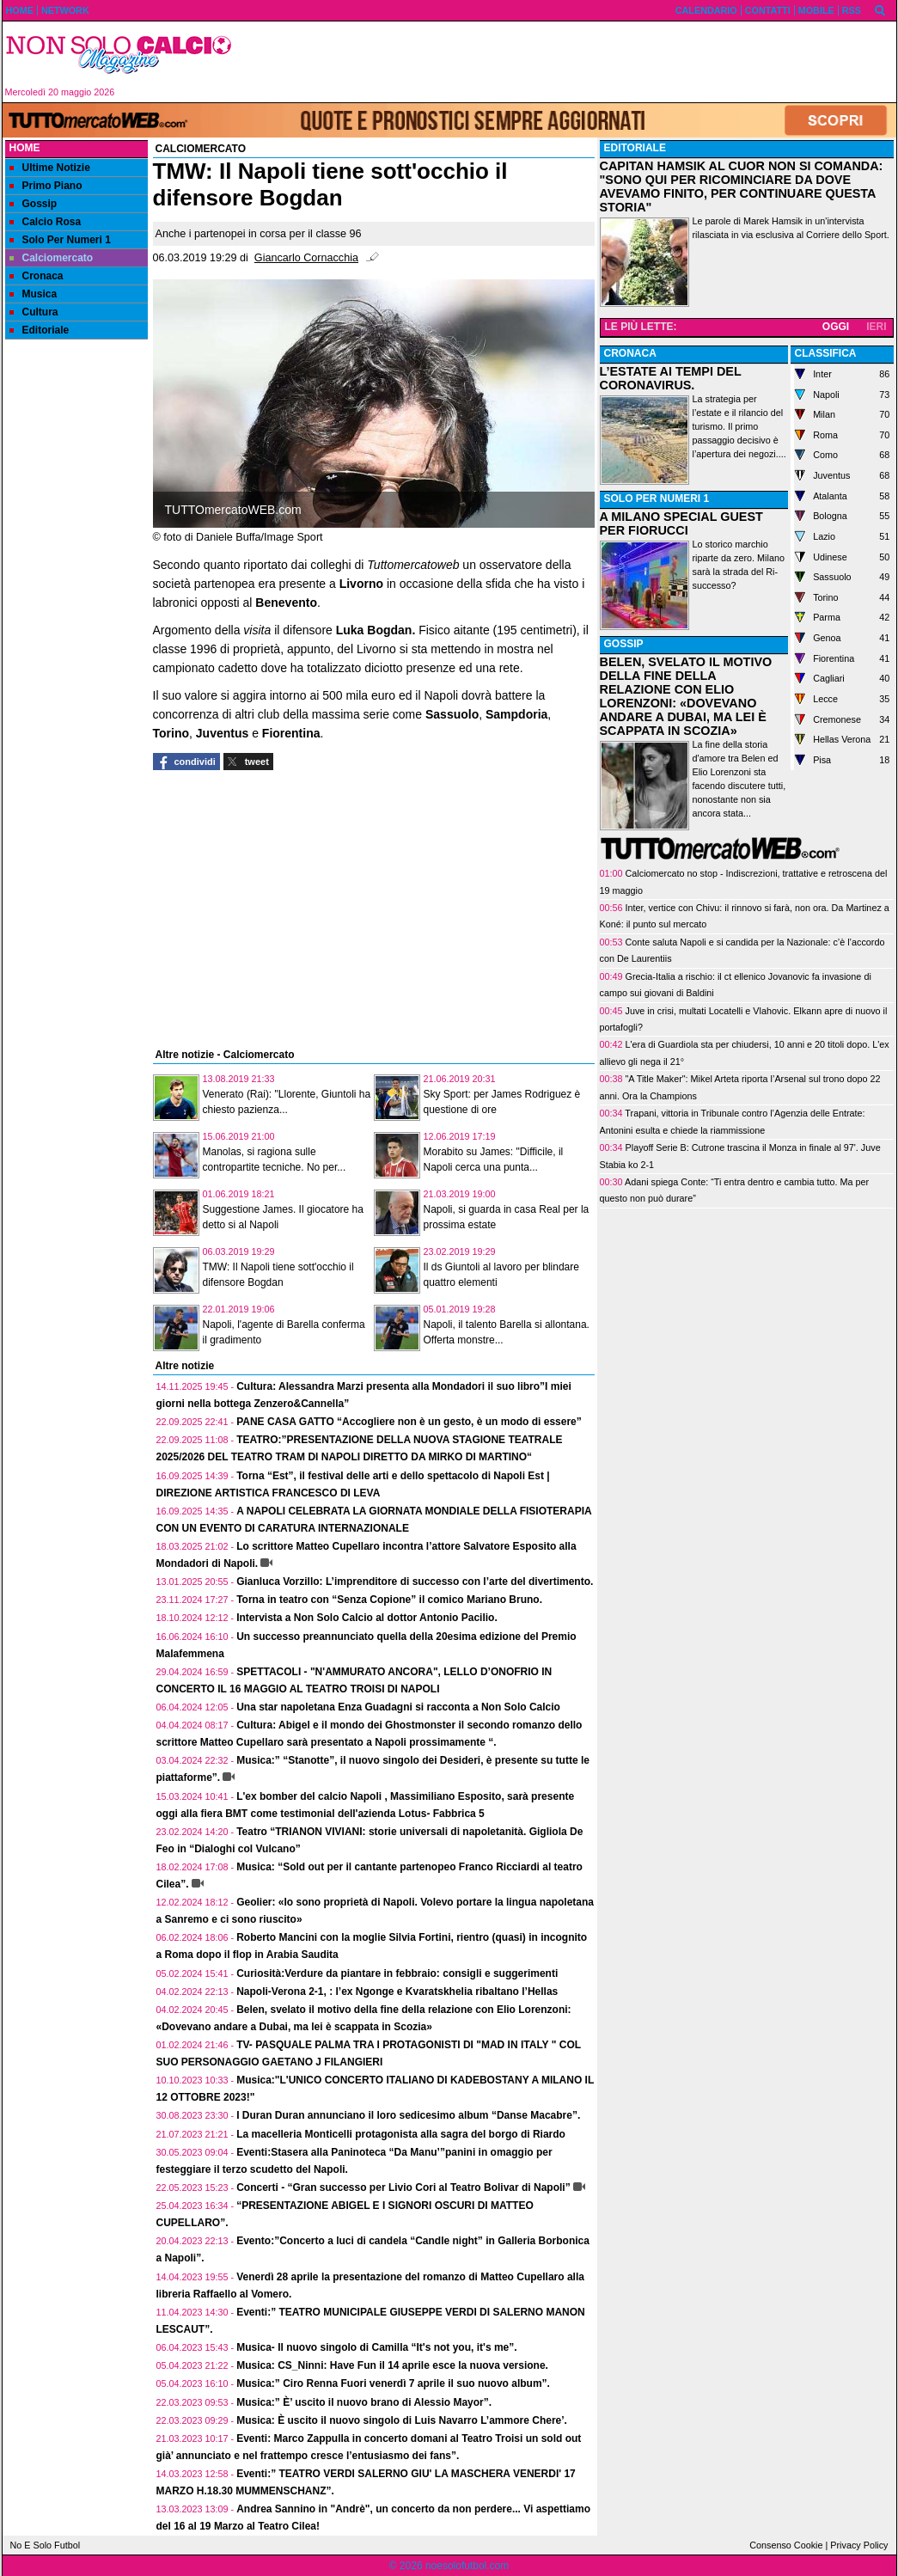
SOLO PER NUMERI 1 (657, 499)
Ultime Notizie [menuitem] (49, 168)
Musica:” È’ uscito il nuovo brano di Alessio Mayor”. (364, 2402)
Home (24, 148)
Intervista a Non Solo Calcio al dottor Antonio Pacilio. (367, 1618)
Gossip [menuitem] (33, 204)
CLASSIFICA (826, 353)
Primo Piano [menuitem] (45, 186)
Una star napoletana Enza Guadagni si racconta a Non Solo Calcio (398, 1707)
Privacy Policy (859, 2545)
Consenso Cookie (785, 2545)
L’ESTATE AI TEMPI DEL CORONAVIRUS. (671, 378)
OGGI (835, 327)
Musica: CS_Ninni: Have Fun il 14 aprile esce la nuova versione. (392, 2365)
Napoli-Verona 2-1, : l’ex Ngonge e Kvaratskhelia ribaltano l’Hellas (397, 1992)
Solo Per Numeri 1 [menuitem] (60, 240)
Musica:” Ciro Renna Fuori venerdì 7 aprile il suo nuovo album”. (393, 2383)
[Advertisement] (570, 62)
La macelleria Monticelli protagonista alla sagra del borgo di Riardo (400, 2134)
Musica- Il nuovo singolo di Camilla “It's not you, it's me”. (376, 2347)
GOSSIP (624, 644)
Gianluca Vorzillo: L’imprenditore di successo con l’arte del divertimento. (414, 1582)
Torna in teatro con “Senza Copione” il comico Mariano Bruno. (389, 1600)
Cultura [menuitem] (33, 312)
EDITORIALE (635, 148)
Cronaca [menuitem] (36, 276)
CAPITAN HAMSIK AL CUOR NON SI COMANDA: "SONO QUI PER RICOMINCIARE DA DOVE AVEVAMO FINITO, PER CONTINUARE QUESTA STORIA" (741, 186)
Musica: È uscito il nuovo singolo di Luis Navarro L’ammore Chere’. (401, 2420)
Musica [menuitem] (33, 294)
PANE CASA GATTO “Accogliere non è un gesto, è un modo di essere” (409, 1422)
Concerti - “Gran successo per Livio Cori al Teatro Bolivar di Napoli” (403, 2187)
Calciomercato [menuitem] (51, 258)
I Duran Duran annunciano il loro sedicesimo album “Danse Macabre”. (408, 2115)
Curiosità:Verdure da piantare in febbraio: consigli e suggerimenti (397, 1973)
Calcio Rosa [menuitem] (45, 222)
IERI (876, 327)
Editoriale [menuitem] (39, 330)
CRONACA (630, 353)
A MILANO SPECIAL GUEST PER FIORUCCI (681, 523)
